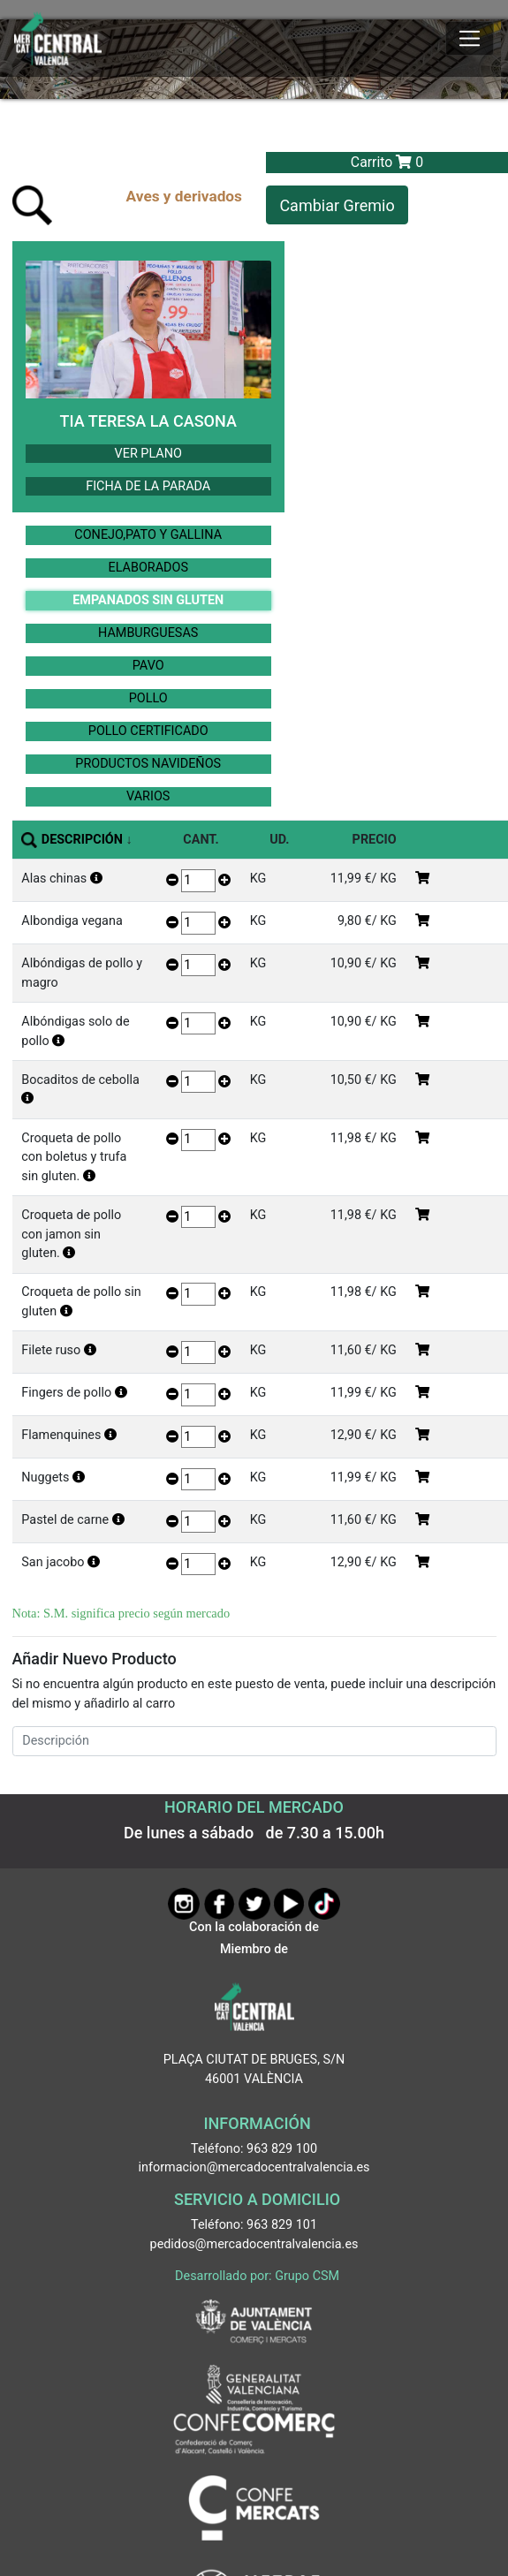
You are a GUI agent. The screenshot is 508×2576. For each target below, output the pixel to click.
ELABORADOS (147, 567)
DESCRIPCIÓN (82, 839)
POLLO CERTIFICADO (148, 731)
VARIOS (148, 796)
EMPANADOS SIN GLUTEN (148, 600)
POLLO (148, 698)
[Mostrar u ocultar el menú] (469, 39)
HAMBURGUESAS (148, 632)
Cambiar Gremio (336, 205)
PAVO (148, 665)
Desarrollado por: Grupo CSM (257, 2276)
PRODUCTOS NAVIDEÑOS (148, 763)
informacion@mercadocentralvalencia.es (254, 2167)
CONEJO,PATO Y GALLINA (148, 534)
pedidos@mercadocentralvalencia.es (254, 2244)
